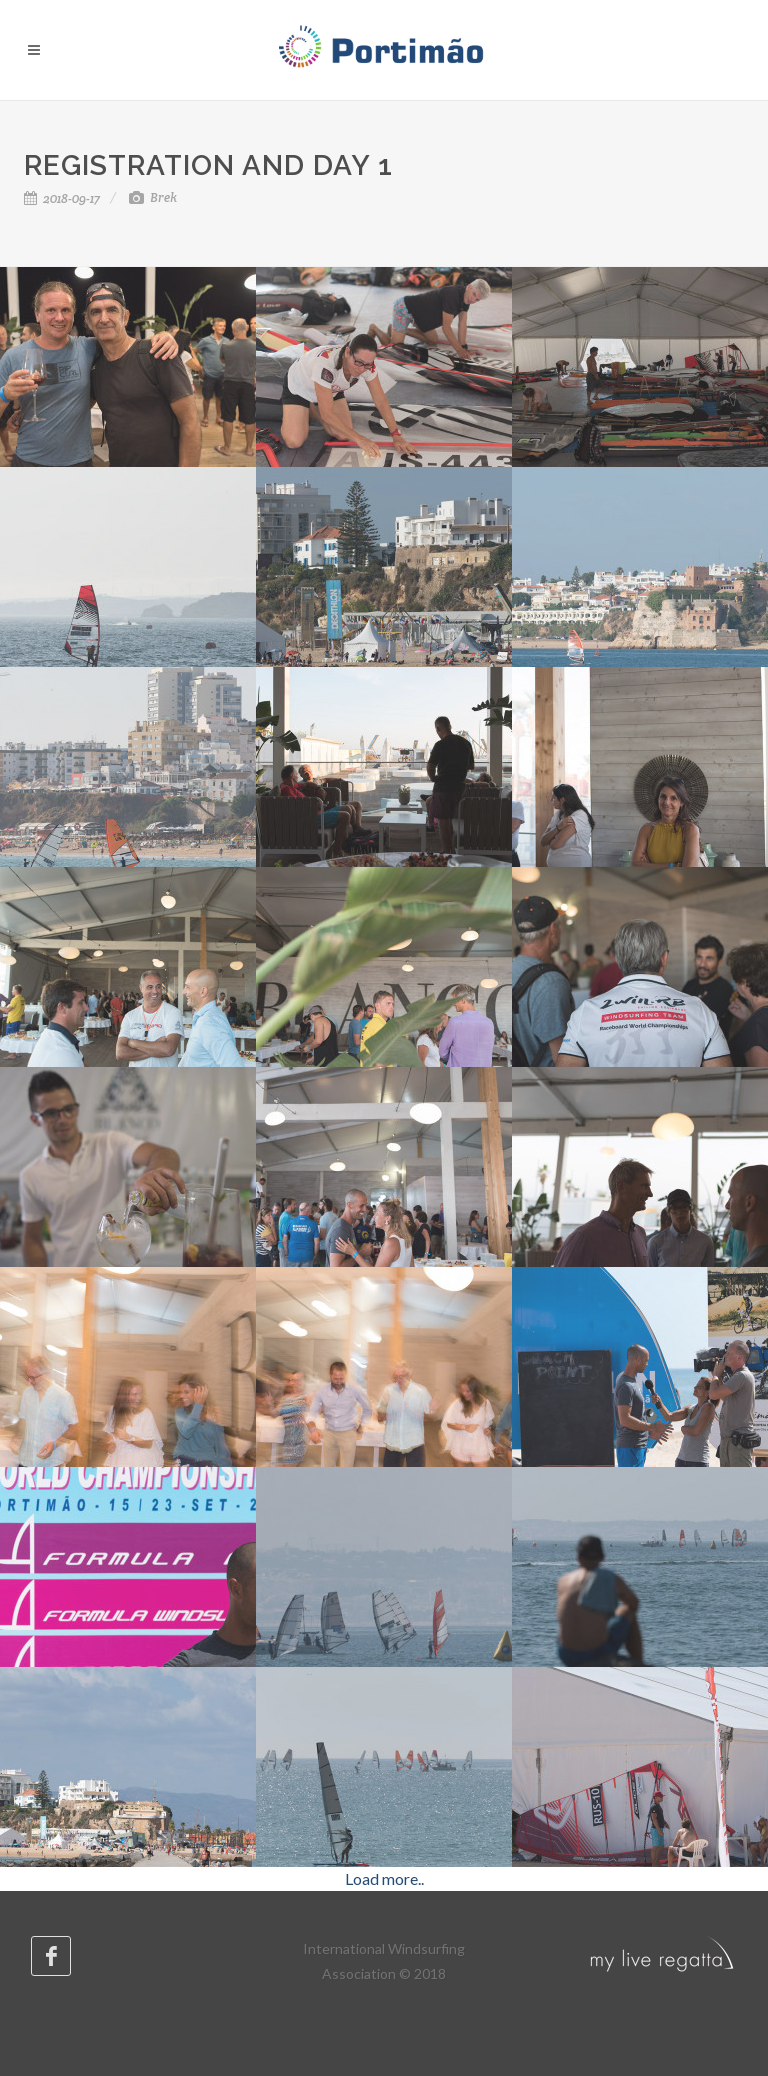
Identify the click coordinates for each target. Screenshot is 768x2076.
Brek (153, 197)
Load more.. (384, 1878)
